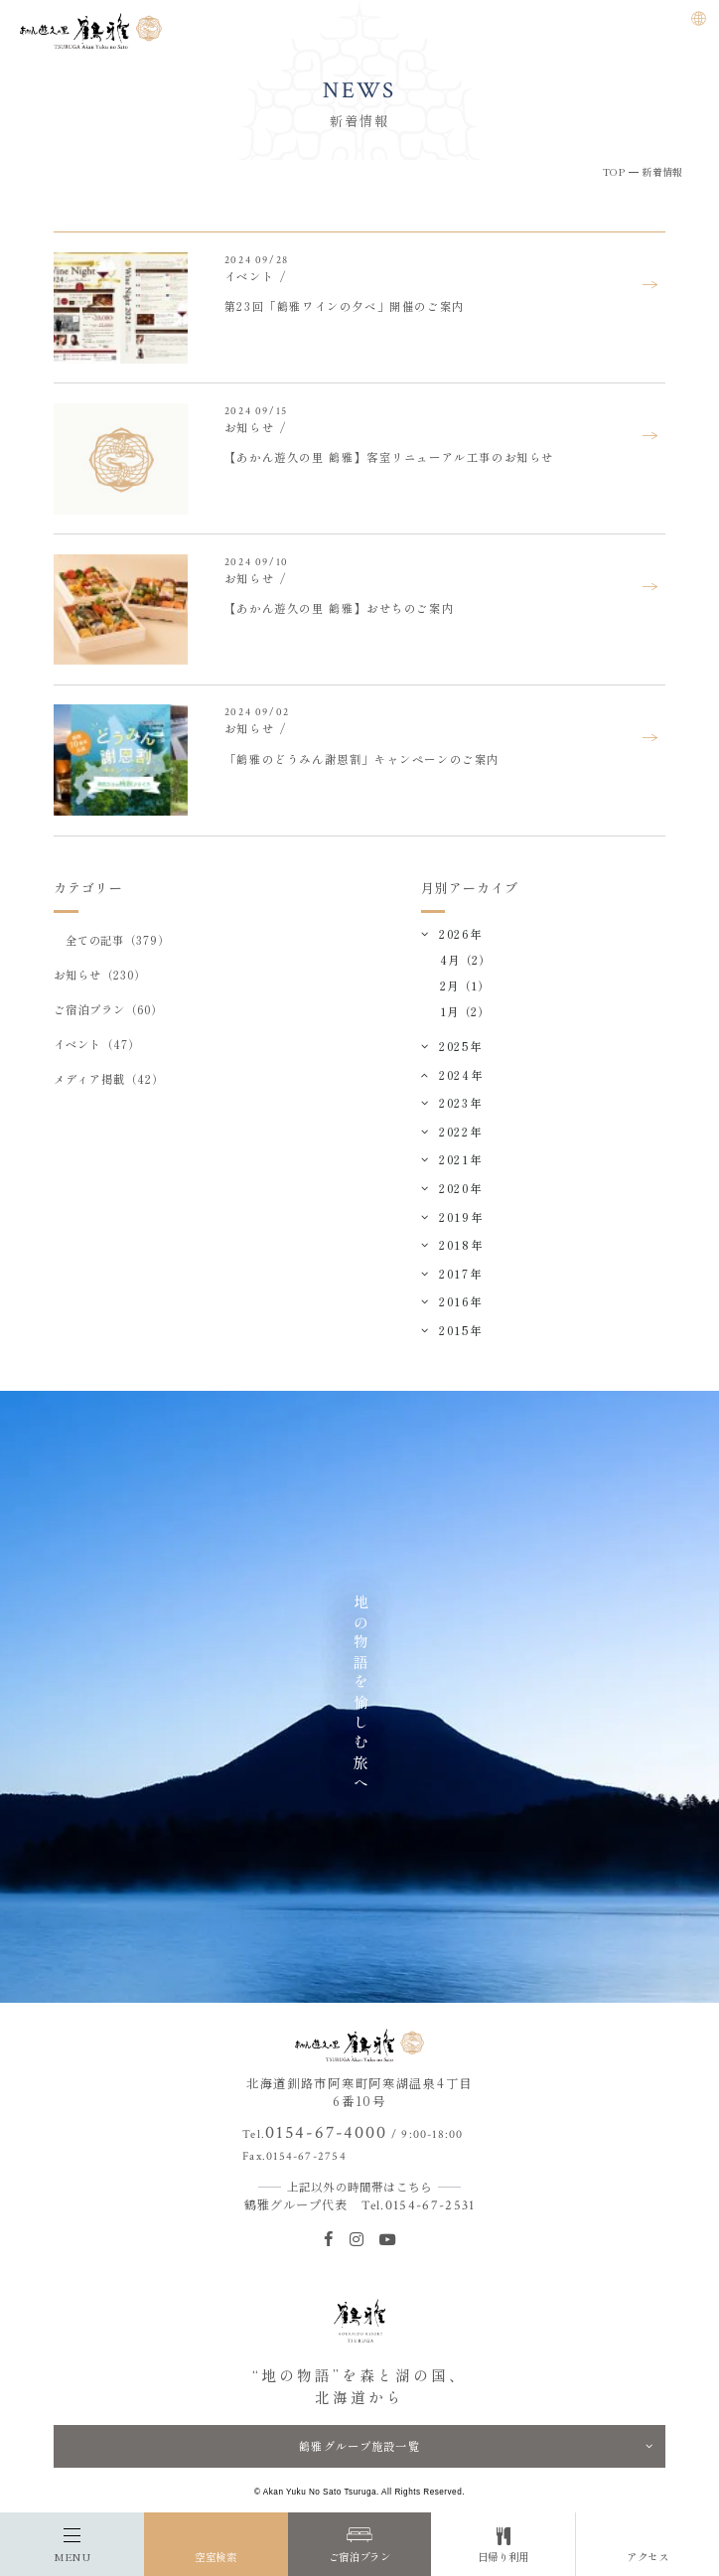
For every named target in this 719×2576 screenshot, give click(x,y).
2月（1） (465, 985)
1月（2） (465, 1011)
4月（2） (465, 960)
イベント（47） (96, 1044)
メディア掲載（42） (108, 1079)
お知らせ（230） (99, 975)
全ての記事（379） (118, 940)
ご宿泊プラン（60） (108, 1009)
